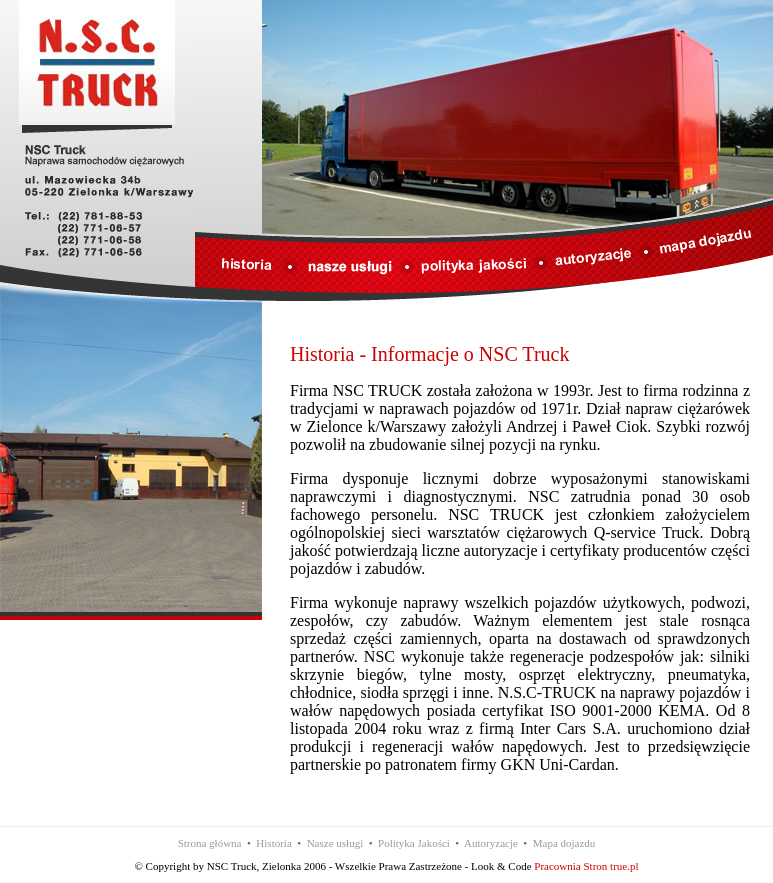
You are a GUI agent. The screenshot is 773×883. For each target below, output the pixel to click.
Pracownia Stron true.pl (586, 866)
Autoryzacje (491, 843)
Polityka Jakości (414, 843)
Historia (273, 843)
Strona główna (210, 843)
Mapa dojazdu (564, 843)
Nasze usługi (335, 843)
